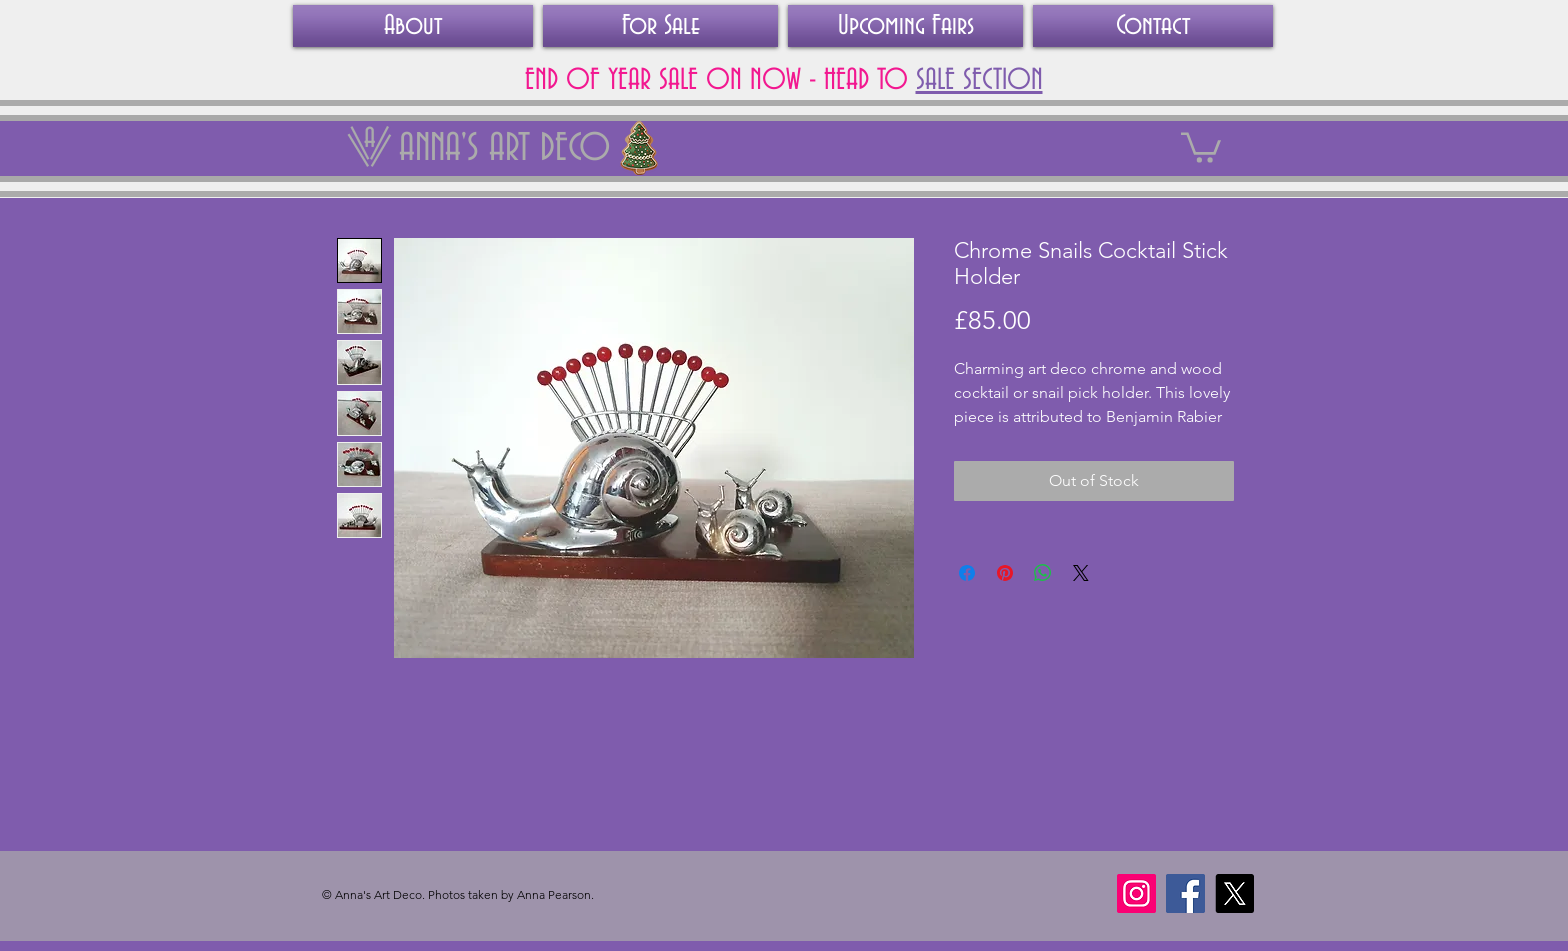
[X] (1234, 893)
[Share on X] (1081, 573)
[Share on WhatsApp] (1043, 573)
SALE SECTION (979, 81)
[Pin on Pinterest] (1005, 573)
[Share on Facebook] (967, 573)
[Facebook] (1185, 893)
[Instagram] (1136, 893)
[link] (1201, 146)
